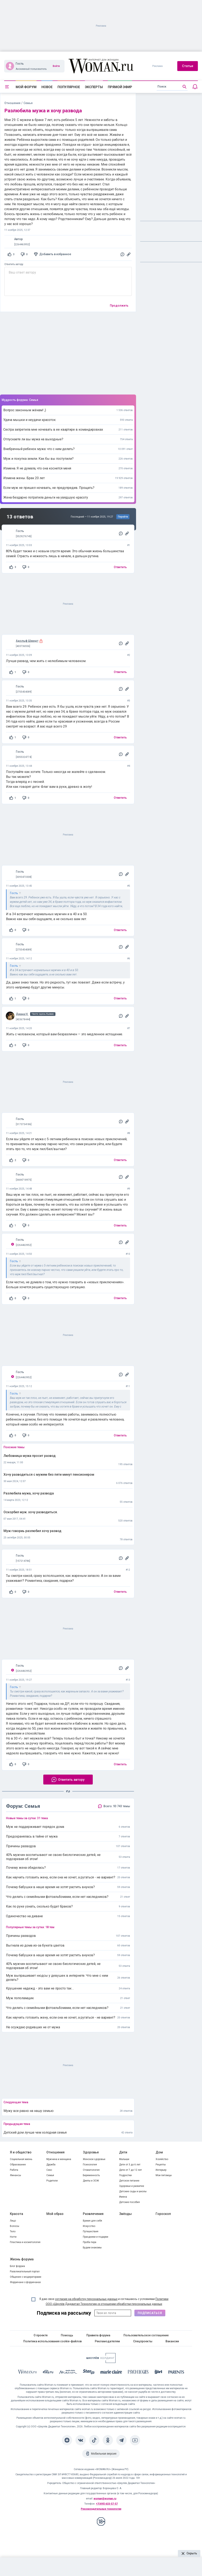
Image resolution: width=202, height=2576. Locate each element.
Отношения (12, 103)
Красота (16, 2214)
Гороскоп (163, 2214)
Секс (49, 2169)
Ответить (120, 567)
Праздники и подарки (95, 2236)
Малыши (124, 2159)
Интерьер (161, 2169)
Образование (18, 2164)
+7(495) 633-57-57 (107, 2503)
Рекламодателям (107, 2341)
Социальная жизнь (21, 2159)
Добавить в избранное (55, 254)
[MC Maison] (68, 2372)
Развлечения (93, 2214)
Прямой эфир (120, 87)
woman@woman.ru (105, 2498)
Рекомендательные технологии (101, 2508)
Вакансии (172, 2341)
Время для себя (92, 2220)
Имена (123, 2196)
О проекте (41, 2335)
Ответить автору (13, 264)
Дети (123, 2152)
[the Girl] (158, 2372)
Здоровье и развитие (131, 2186)
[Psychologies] (138, 2372)
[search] (172, 87)
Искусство (89, 2226)
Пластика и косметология (25, 2242)
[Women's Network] (101, 2362)
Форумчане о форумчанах (25, 2282)
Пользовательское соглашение (146, 2335)
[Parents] (176, 2372)
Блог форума (17, 2266)
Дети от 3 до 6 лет (129, 2164)
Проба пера (89, 2242)
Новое (47, 87)
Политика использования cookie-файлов (52, 2341)
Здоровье (91, 2152)
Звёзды (125, 2214)
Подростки (125, 2175)
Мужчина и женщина (58, 2159)
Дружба (50, 2164)
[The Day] (48, 2372)
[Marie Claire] (111, 2372)
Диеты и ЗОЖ (91, 2180)
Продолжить (119, 305)
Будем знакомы (92, 2247)
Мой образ (54, 2214)
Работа (14, 2169)
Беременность (91, 2175)
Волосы (14, 2226)
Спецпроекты (142, 2341)
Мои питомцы (164, 2175)
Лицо (13, 2220)
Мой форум (26, 87)
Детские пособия (129, 2202)
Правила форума (98, 2335)
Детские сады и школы (133, 2191)
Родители (52, 2180)
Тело (12, 2231)
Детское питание (129, 2180)
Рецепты (161, 2164)
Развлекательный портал (25, 2271)
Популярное (69, 87)
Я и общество (21, 2152)
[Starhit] (88, 2373)
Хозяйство (162, 2159)
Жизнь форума (22, 2259)
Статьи (187, 66)
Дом (159, 2152)
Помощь (67, 2335)
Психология (90, 2164)
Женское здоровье (94, 2159)
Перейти (123, 516)
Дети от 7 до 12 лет (130, 2169)
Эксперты (94, 87)
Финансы (15, 2175)
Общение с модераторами (25, 2276)
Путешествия (90, 2231)
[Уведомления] (195, 86)
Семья (50, 2175)
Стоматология (91, 2169)
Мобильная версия (103, 2453)
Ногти (13, 2236)
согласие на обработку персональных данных (86, 2299)
